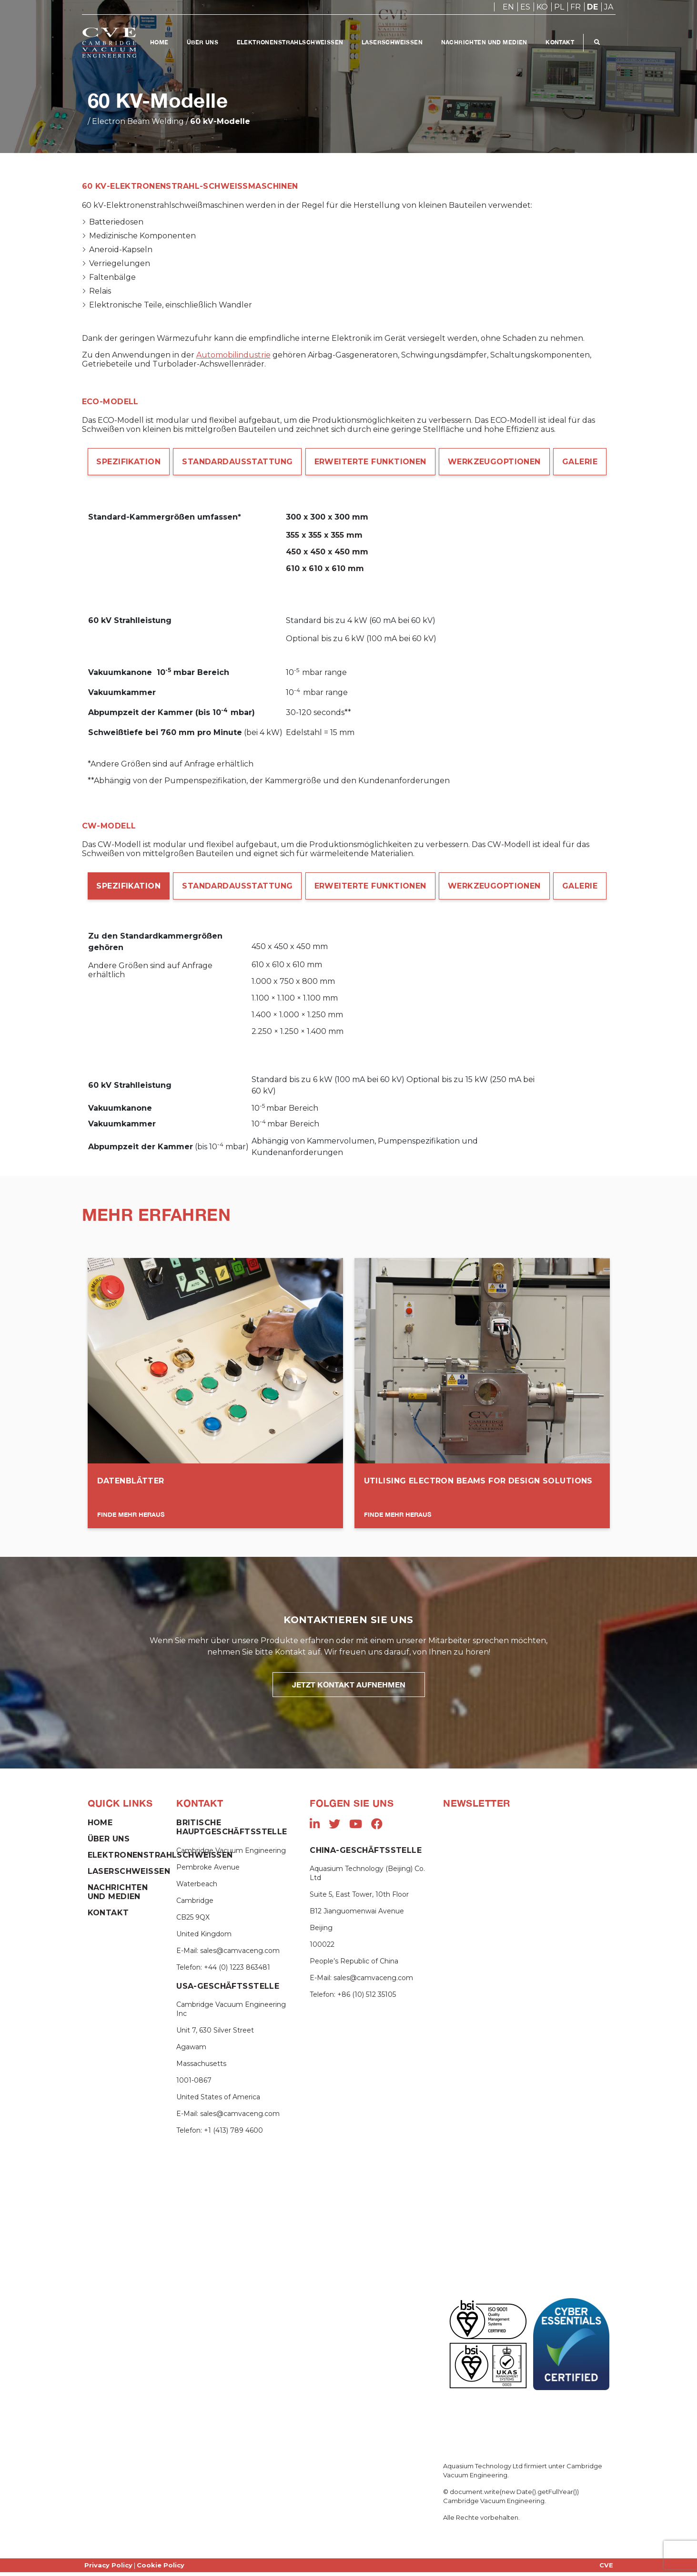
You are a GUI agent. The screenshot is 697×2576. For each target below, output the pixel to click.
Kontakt (562, 42)
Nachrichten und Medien (486, 42)
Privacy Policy (108, 2569)
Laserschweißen (393, 42)
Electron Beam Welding (138, 121)
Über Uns (203, 42)
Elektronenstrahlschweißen (291, 42)
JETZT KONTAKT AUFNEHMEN (348, 1688)
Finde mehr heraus (130, 1518)
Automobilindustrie (233, 354)
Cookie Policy (160, 2569)
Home (159, 42)
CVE (606, 2569)
